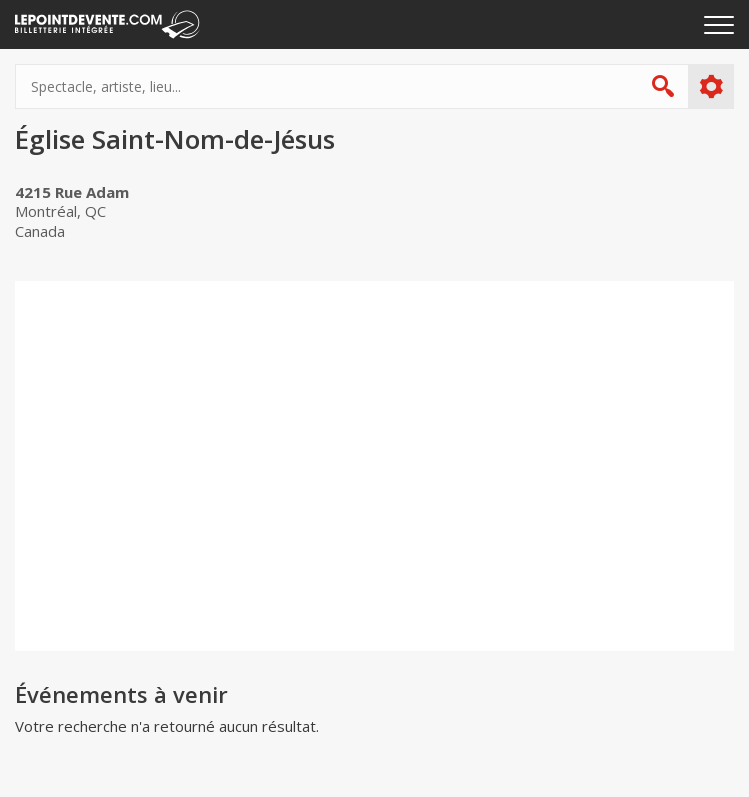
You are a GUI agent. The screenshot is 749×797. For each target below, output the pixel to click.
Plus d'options (710, 87)
